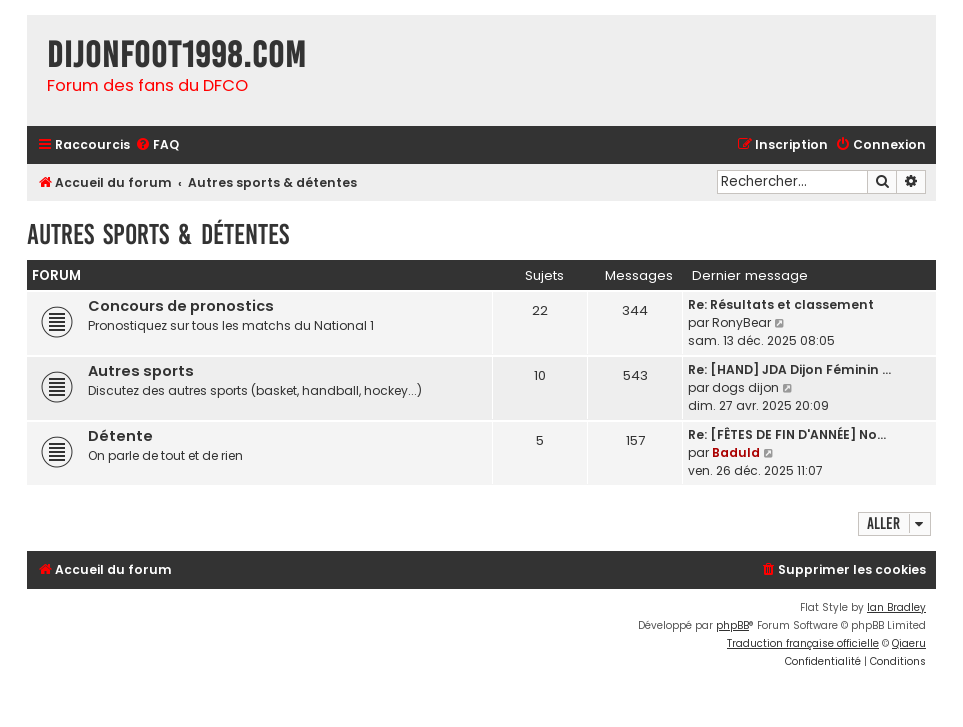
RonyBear (741, 322)
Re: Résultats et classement (781, 304)
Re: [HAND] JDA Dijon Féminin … (789, 369)
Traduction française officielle (803, 643)
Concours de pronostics (181, 306)
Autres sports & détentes (158, 234)
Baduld (736, 452)
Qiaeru (909, 643)
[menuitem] (157, 145)
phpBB (732, 625)
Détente (120, 436)
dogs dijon (745, 387)
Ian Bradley (896, 607)
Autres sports (141, 371)
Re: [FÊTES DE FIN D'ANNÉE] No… (787, 434)
